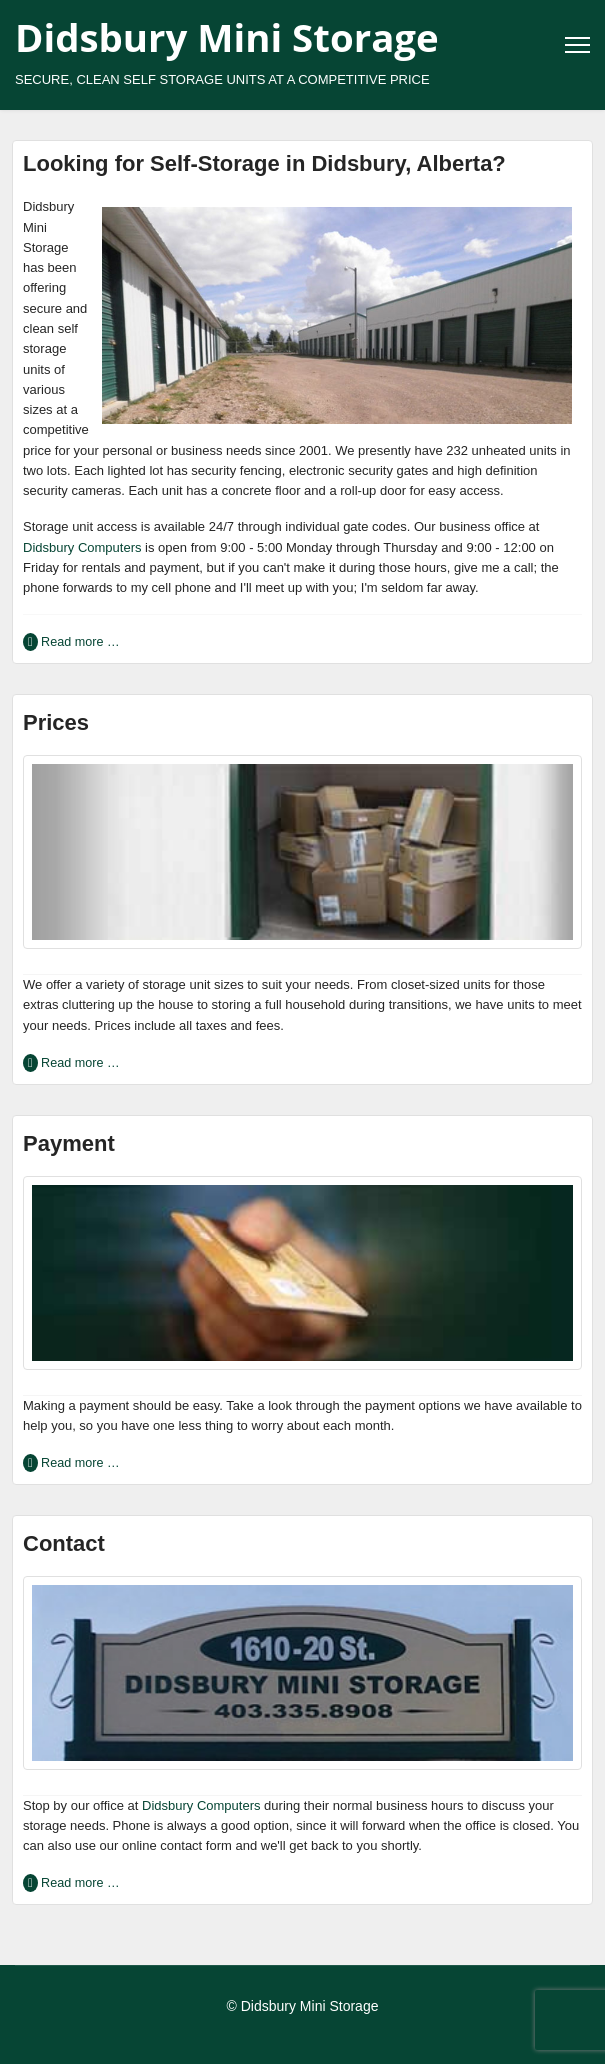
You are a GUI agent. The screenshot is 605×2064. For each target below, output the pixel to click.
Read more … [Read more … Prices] (79, 1063)
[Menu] (577, 45)
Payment (69, 1143)
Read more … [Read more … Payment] (79, 1463)
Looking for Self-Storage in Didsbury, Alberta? (264, 163)
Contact (64, 1543)
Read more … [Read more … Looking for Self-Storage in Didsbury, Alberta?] (79, 642)
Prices (56, 722)
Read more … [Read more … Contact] (79, 1883)
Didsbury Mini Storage (227, 37)
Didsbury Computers (82, 547)
